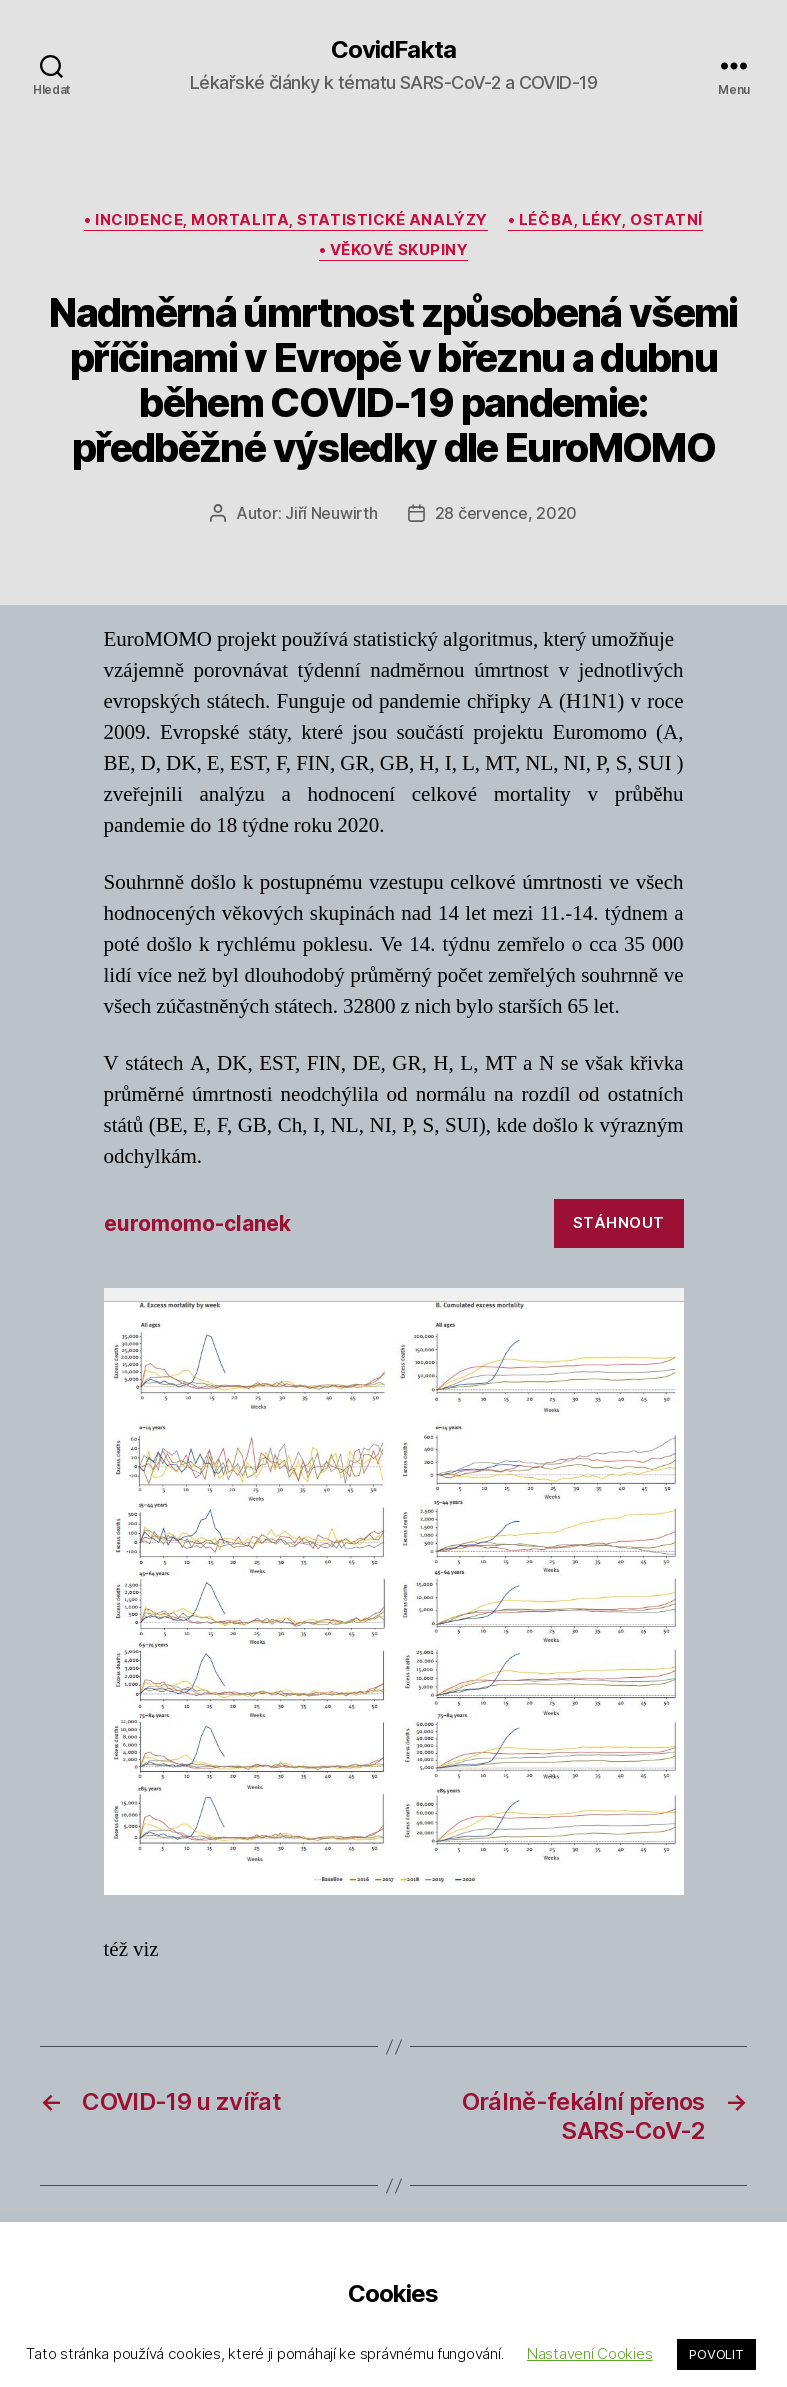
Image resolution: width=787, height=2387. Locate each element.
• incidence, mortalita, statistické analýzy (286, 220)
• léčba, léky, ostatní (605, 220)
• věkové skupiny (394, 250)
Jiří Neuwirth (331, 513)
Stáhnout (619, 1222)
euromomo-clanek (197, 1223)
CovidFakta (393, 50)
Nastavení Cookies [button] (589, 2353)
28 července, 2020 (506, 513)
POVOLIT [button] (716, 2354)
